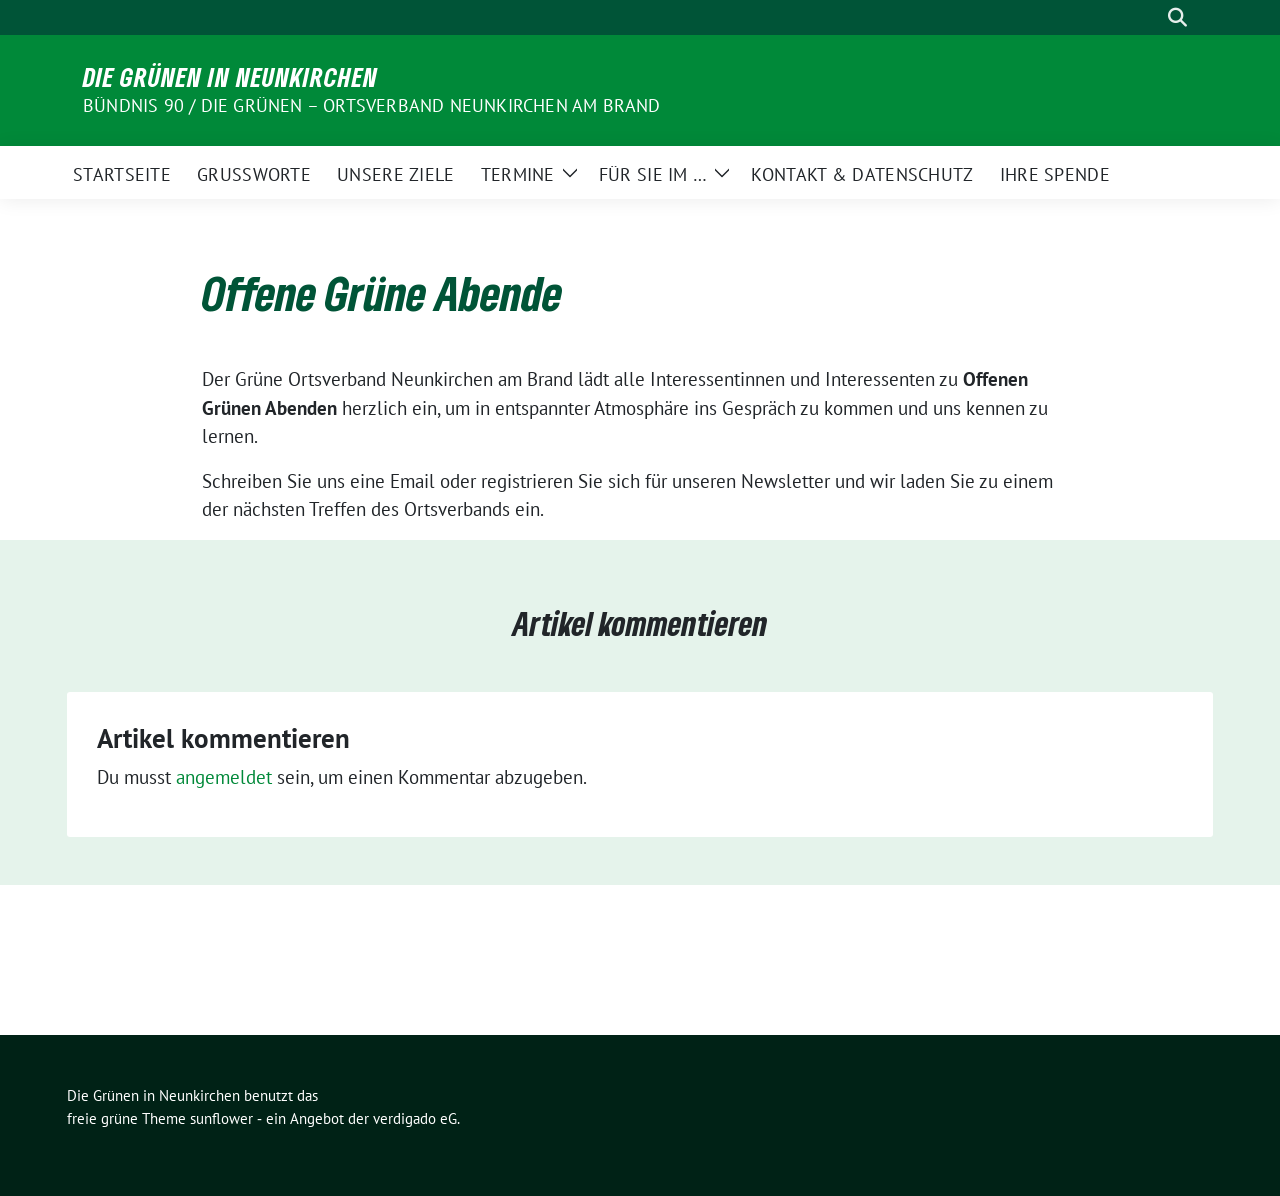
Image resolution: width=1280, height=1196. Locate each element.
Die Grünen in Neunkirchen (230, 77)
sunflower (221, 1118)
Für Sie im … (653, 174)
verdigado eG (415, 1118)
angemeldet (224, 777)
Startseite (122, 174)
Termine (518, 174)
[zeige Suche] (1177, 17)
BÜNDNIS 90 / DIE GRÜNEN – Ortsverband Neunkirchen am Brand (372, 105)
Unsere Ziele (396, 174)
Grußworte (254, 174)
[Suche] (1149, 17)
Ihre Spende (1055, 174)
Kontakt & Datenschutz (862, 174)
